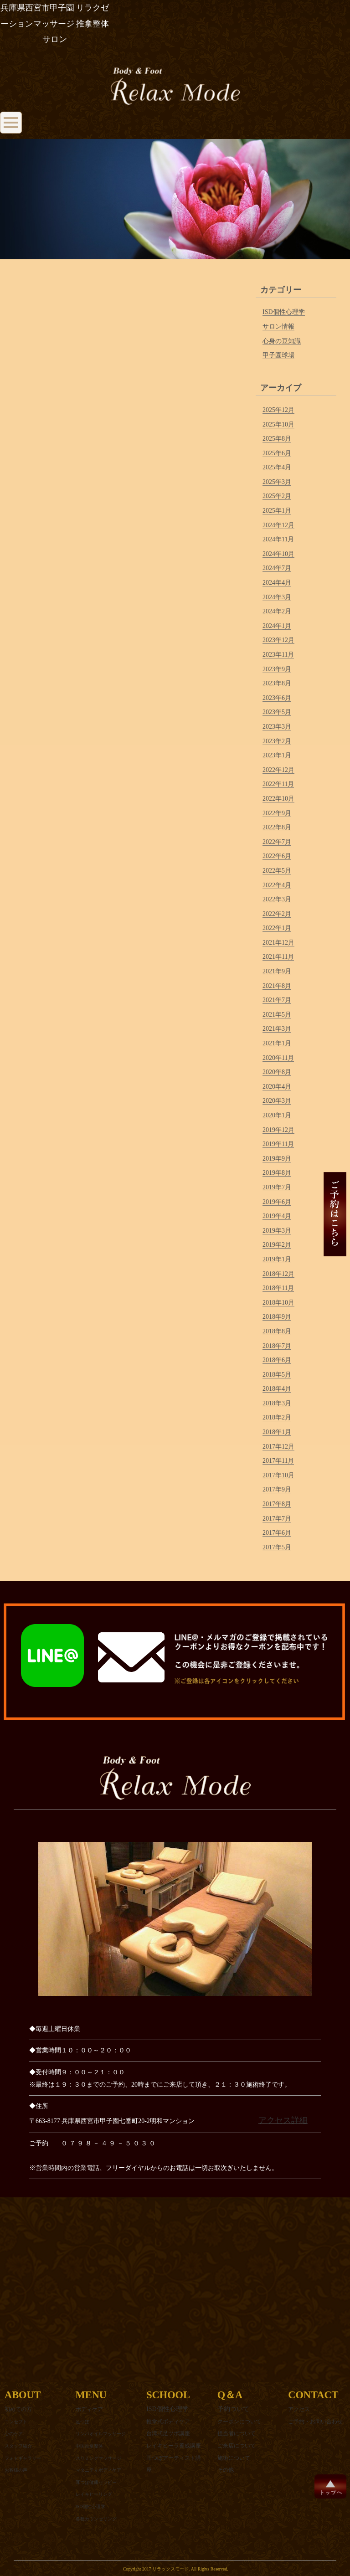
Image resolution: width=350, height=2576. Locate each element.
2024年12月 (278, 525)
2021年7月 (276, 1000)
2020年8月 (276, 1072)
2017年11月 (278, 1460)
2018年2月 (276, 1417)
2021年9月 (276, 971)
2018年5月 (276, 1374)
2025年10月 (278, 424)
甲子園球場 (278, 355)
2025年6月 (276, 453)
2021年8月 (276, 985)
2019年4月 (276, 1216)
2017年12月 (278, 1446)
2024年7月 (276, 568)
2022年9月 (276, 813)
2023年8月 (276, 683)
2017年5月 (276, 1547)
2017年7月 (276, 1518)
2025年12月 (278, 409)
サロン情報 (278, 326)
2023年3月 (276, 726)
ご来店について (236, 2445)
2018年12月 (278, 1273)
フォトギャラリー (23, 2458)
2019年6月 (276, 1201)
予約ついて (233, 2409)
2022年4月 (276, 885)
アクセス (299, 2409)
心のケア (14, 2433)
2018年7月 (276, 1345)
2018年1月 (276, 1432)
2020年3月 (276, 1100)
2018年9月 (276, 1316)
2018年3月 (276, 1403)
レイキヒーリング (94, 2494)
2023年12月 (278, 640)
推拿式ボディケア (168, 2421)
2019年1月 (276, 1259)
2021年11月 (278, 956)
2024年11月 (278, 539)
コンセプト (16, 2421)
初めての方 (18, 2409)
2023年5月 (276, 712)
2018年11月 (278, 1288)
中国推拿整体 (89, 2445)
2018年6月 (276, 1360)
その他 (225, 2470)
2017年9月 (276, 1489)
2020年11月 (278, 1057)
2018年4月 (276, 1388)
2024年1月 (276, 625)
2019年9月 (276, 1158)
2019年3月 (276, 1230)
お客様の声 (16, 2470)
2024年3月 (276, 597)
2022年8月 (276, 827)
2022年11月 (278, 784)
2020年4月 (276, 1086)
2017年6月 (276, 1532)
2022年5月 (276, 870)
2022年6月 (276, 856)
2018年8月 (276, 1331)
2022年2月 (276, 913)
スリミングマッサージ (98, 2458)
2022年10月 (278, 798)
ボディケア (89, 2409)
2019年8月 (276, 1172)
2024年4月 (276, 582)
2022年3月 (276, 899)
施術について (233, 2458)
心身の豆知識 (281, 341)
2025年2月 (276, 496)
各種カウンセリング (96, 2518)
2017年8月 (276, 1504)
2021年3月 (276, 1028)
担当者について (236, 2433)
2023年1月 (276, 755)
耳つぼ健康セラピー (96, 2482)
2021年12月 (278, 942)
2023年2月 (276, 741)
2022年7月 (276, 841)
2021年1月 (276, 1043)
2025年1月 (276, 510)
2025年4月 (276, 467)
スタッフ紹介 (18, 2445)
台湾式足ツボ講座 (168, 2433)
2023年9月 (276, 669)
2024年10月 (278, 553)
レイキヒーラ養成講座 (173, 2445)
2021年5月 (276, 1014)
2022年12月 (278, 769)
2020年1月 (276, 1115)
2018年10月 (278, 1302)
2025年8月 (276, 438)
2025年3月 (276, 481)
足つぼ (82, 2421)
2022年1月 (276, 928)
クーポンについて (239, 2421)
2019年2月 (276, 1244)
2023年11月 (278, 654)
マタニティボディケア (98, 2470)
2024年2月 (276, 611)
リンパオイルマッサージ (101, 2433)
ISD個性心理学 (283, 312)
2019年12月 (278, 1129)
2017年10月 (278, 1475)
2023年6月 (276, 697)
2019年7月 (276, 1187)
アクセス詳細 (283, 2120)
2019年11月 (278, 1144)
